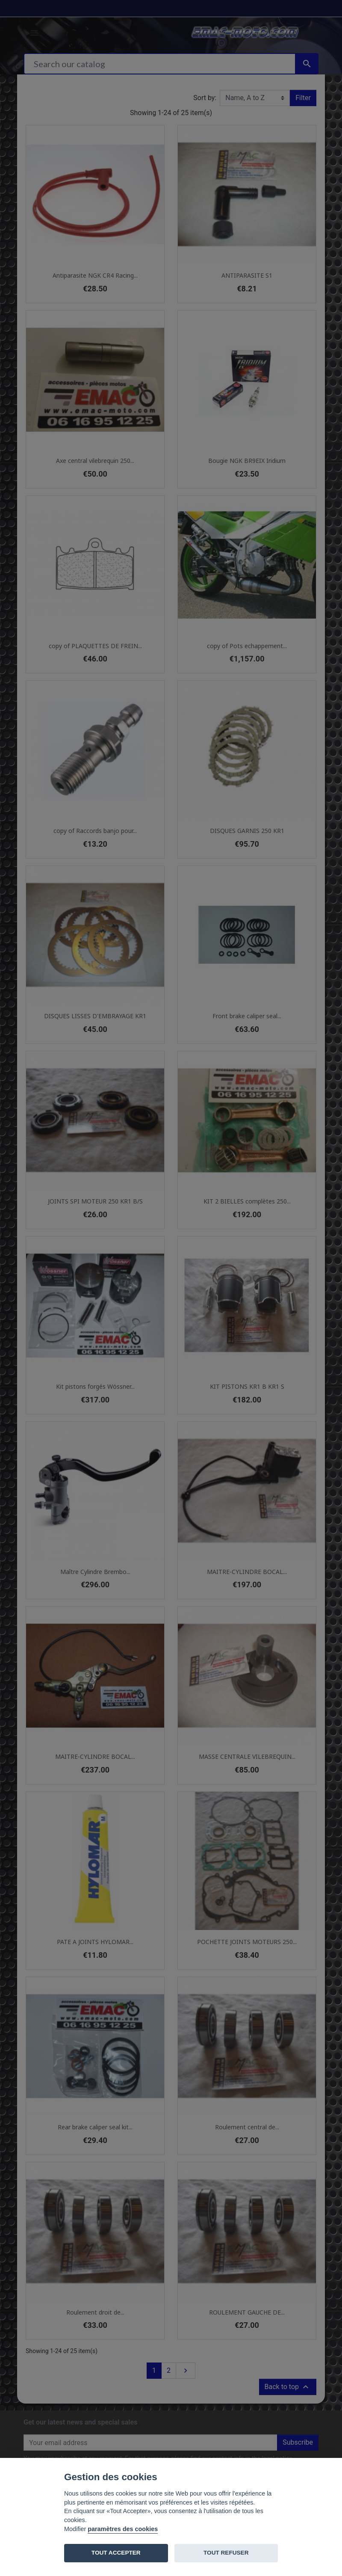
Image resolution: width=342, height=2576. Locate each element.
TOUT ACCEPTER (116, 2552)
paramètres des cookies (123, 2529)
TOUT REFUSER (225, 2552)
